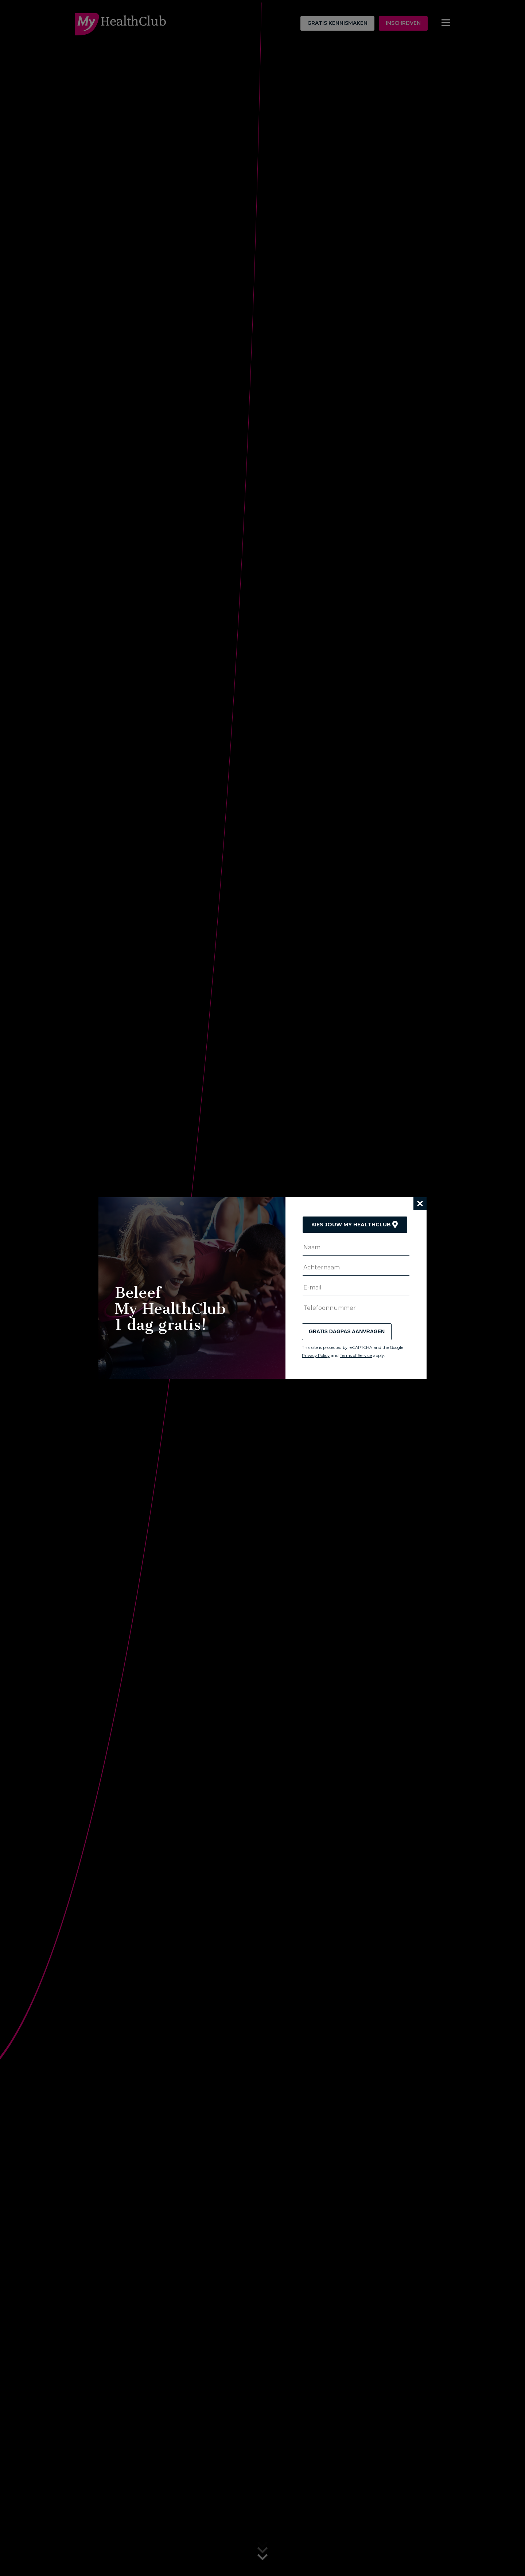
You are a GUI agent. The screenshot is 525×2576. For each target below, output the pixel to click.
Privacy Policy (316, 1355)
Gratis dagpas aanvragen (347, 1331)
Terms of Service (356, 1355)
